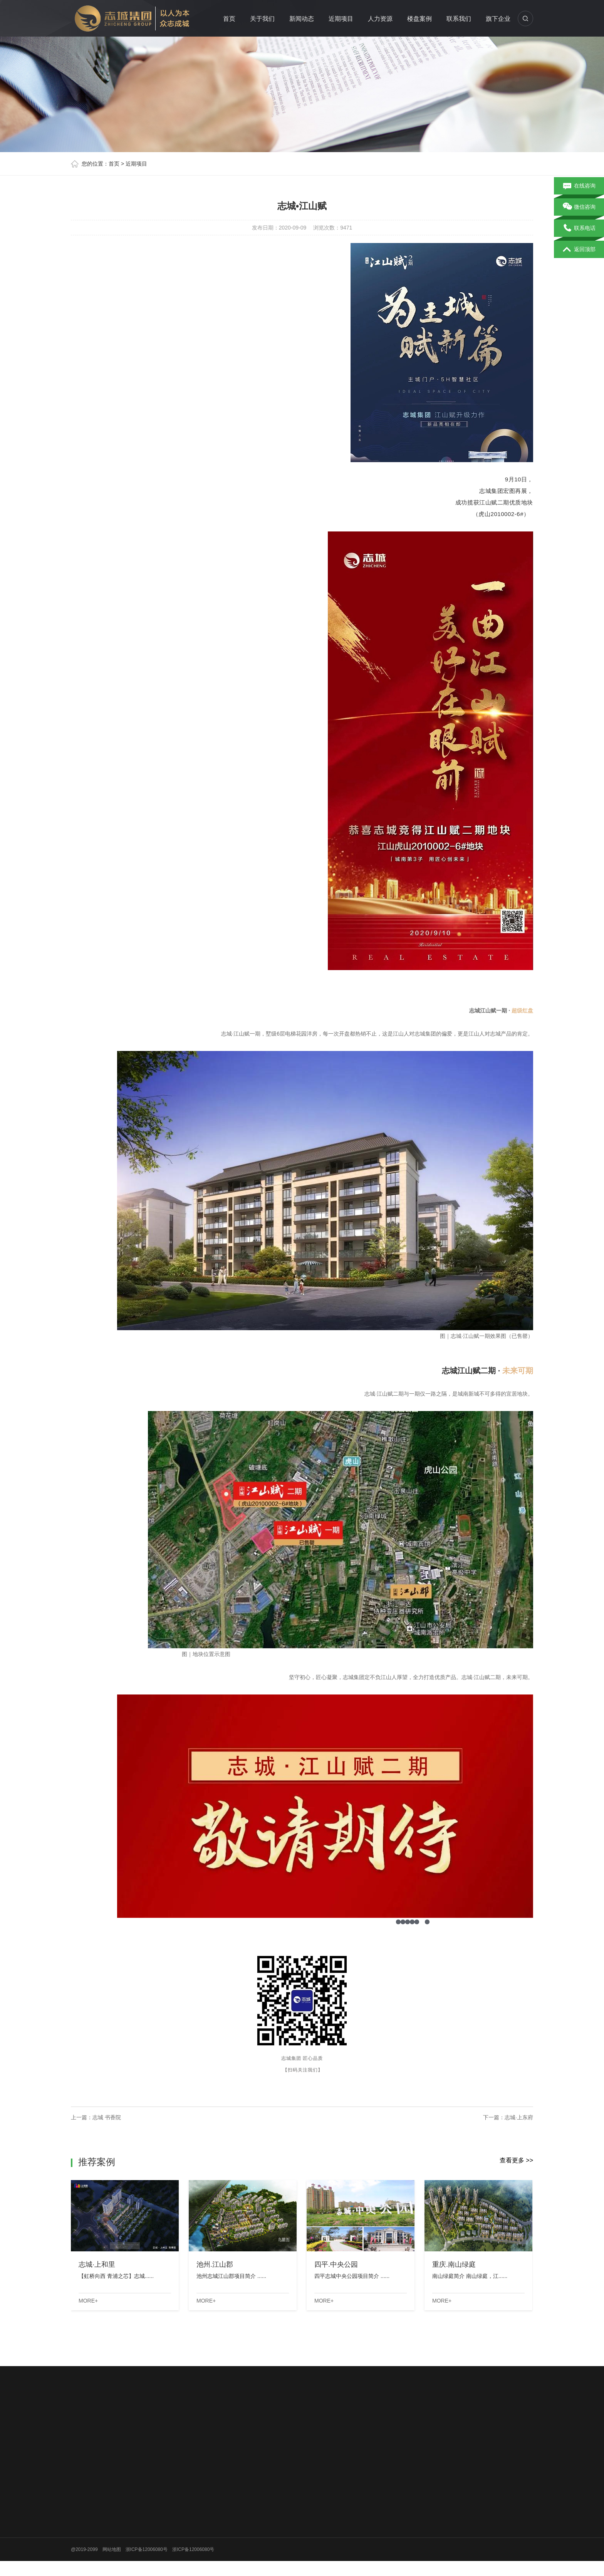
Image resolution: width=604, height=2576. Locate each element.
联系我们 (458, 18)
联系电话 (579, 228)
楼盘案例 (419, 18)
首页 (229, 18)
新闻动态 (301, 18)
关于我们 (262, 18)
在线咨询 (579, 186)
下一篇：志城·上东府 (508, 2117)
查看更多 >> (516, 2160)
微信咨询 (579, 207)
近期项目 (341, 18)
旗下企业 (498, 18)
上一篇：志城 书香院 (96, 2117)
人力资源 (380, 18)
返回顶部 (579, 249)
